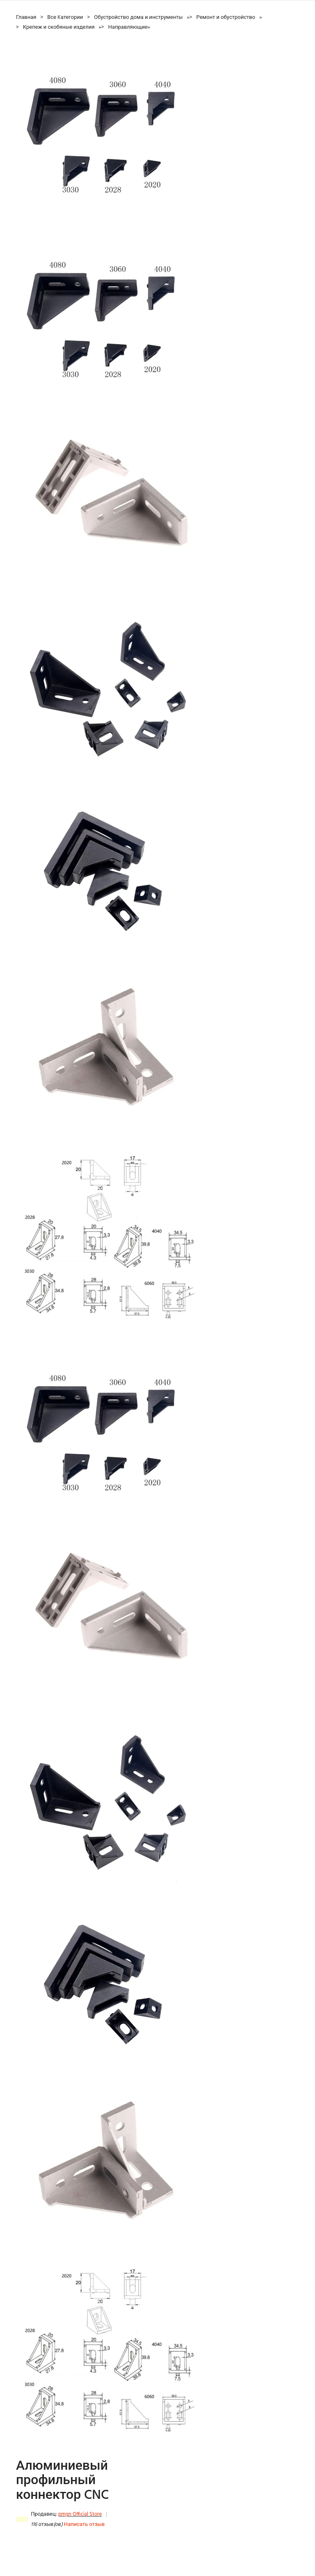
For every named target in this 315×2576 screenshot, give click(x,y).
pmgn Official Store (80, 2514)
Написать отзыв (84, 2524)
